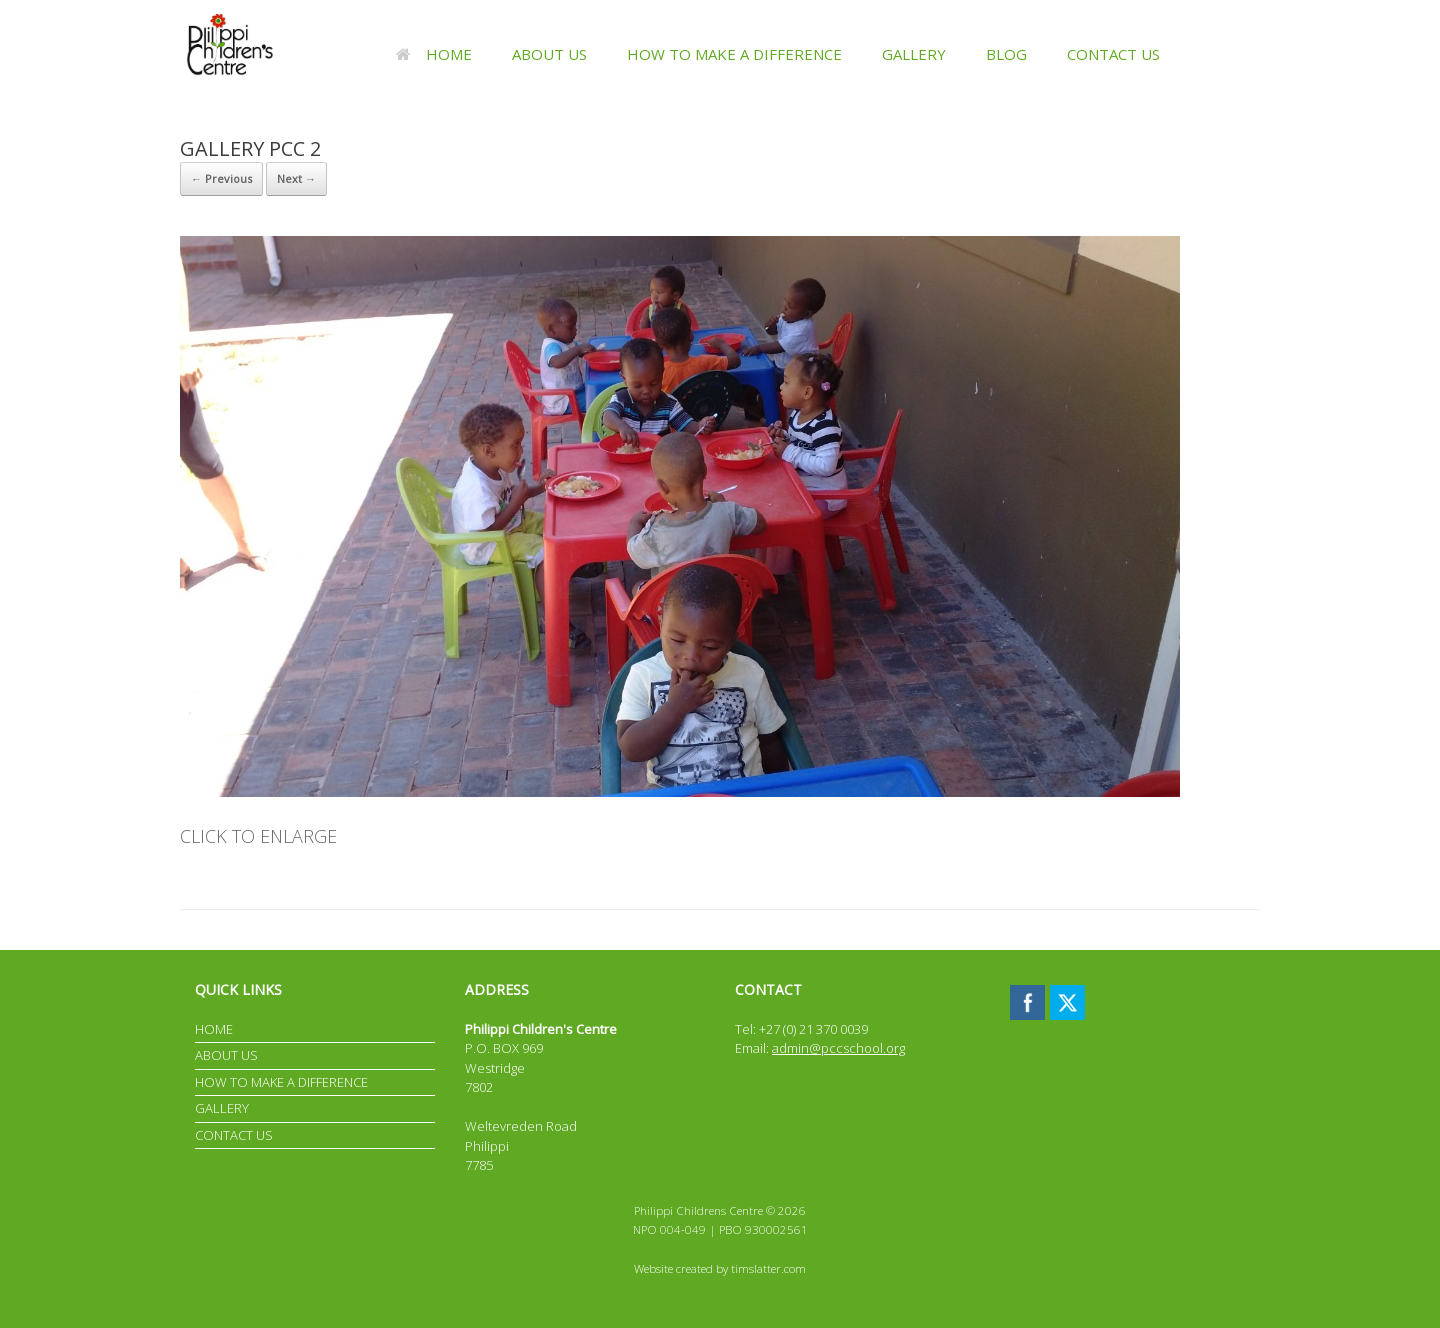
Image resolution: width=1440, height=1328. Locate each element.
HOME (434, 54)
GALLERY (914, 54)
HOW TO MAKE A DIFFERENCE (734, 54)
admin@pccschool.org (838, 1048)
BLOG (1006, 54)
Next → (296, 178)
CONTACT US (1113, 54)
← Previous (221, 178)
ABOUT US (549, 54)
